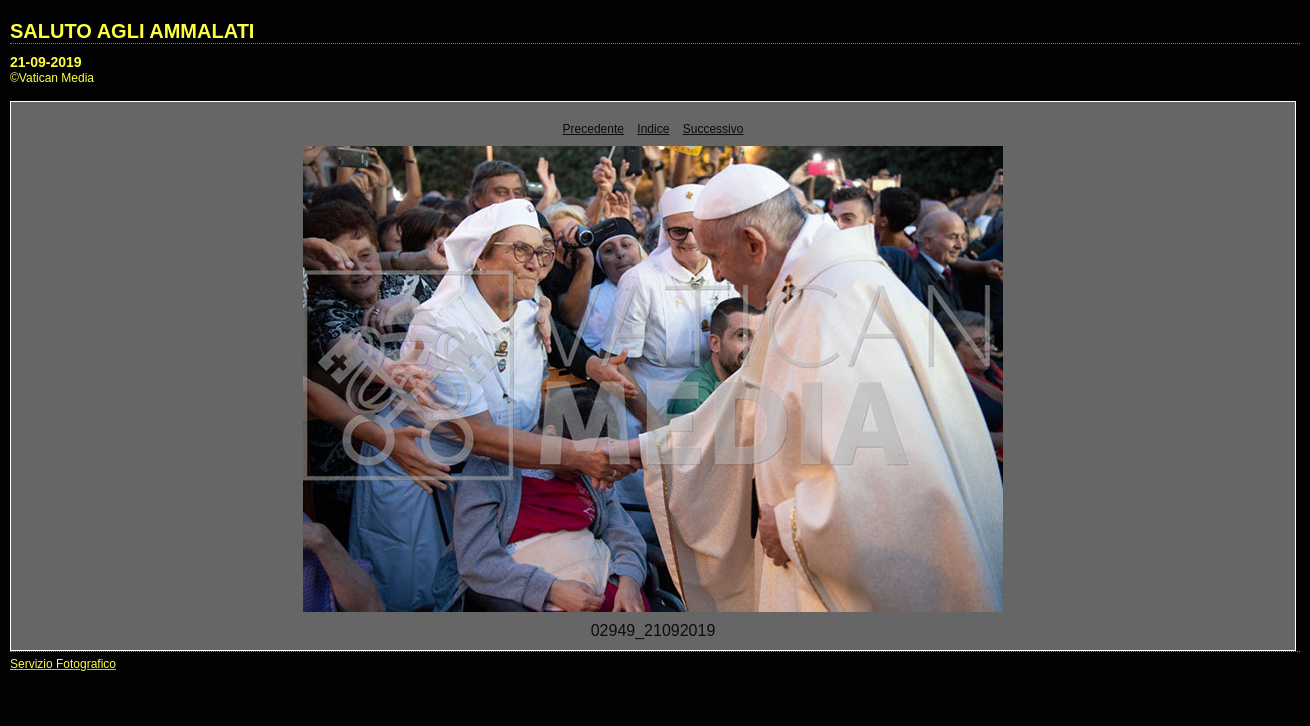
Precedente (593, 129)
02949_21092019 (653, 630)
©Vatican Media (52, 78)
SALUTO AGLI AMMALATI (132, 31)
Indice (653, 129)
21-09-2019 (46, 62)
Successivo (713, 129)
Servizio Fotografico (63, 664)
